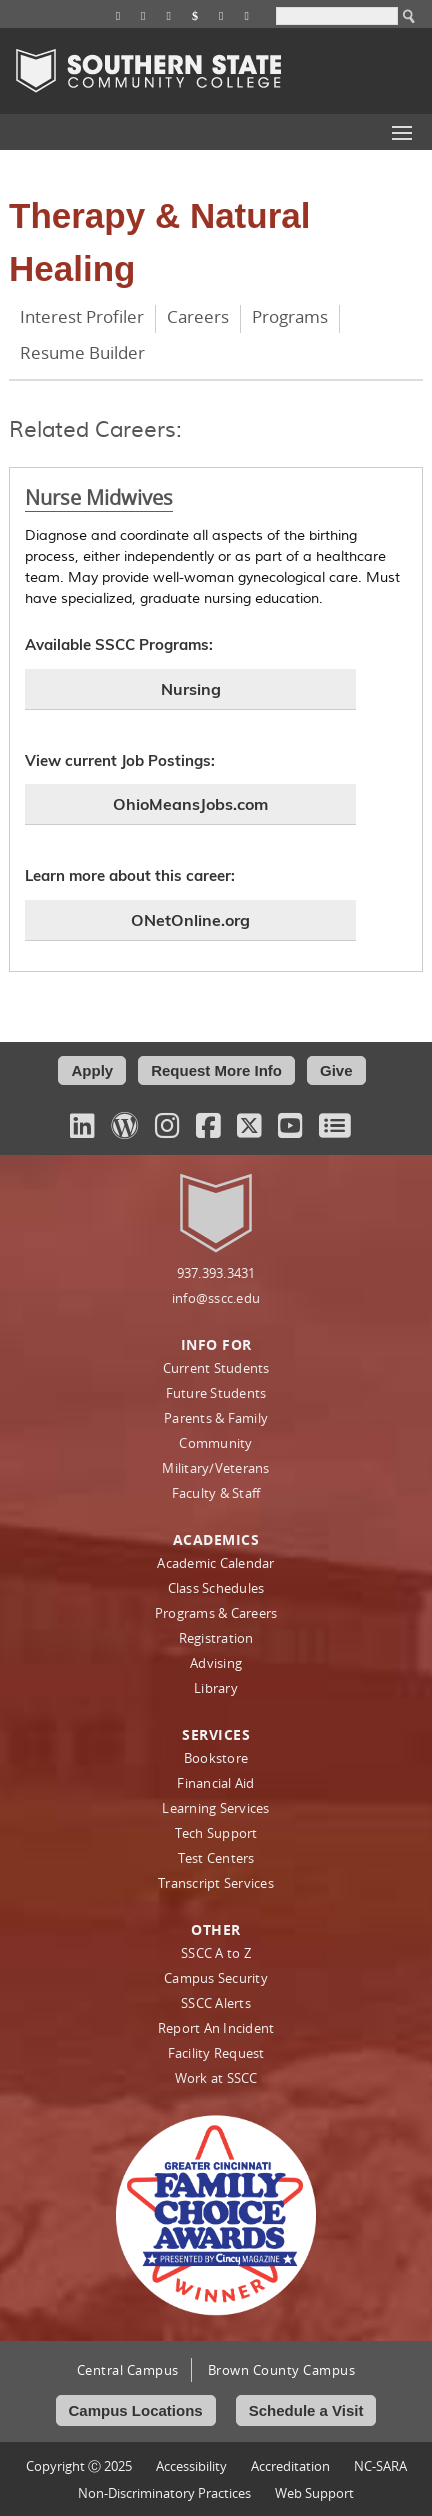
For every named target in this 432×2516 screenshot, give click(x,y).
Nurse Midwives (99, 497)
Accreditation (290, 2466)
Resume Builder (82, 352)
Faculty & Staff (216, 1493)
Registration (216, 1638)
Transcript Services (216, 1883)
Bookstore (216, 1758)
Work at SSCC (216, 2078)
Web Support (314, 2493)
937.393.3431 (216, 1273)
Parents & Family (216, 1418)
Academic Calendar (215, 1563)
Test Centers (216, 1858)
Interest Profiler (82, 316)
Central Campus (128, 2370)
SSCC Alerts (216, 2003)
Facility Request (216, 2053)
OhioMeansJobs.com (190, 804)
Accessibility (191, 2466)
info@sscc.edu (216, 1298)
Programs (290, 316)
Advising (216, 1663)
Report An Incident (216, 2028)
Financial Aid (215, 1783)
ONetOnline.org (190, 920)
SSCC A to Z (216, 1953)
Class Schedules (216, 1588)
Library (216, 1688)
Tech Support (216, 1833)
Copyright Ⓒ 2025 (79, 2466)
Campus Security (216, 1978)
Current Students (216, 1368)
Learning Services (215, 1808)
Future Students (216, 1393)
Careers (198, 316)
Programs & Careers (216, 1613)
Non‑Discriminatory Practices (164, 2493)
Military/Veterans (215, 1468)
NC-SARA (380, 2466)
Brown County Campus (282, 2370)
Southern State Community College (148, 71)
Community (215, 1443)
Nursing (191, 689)
